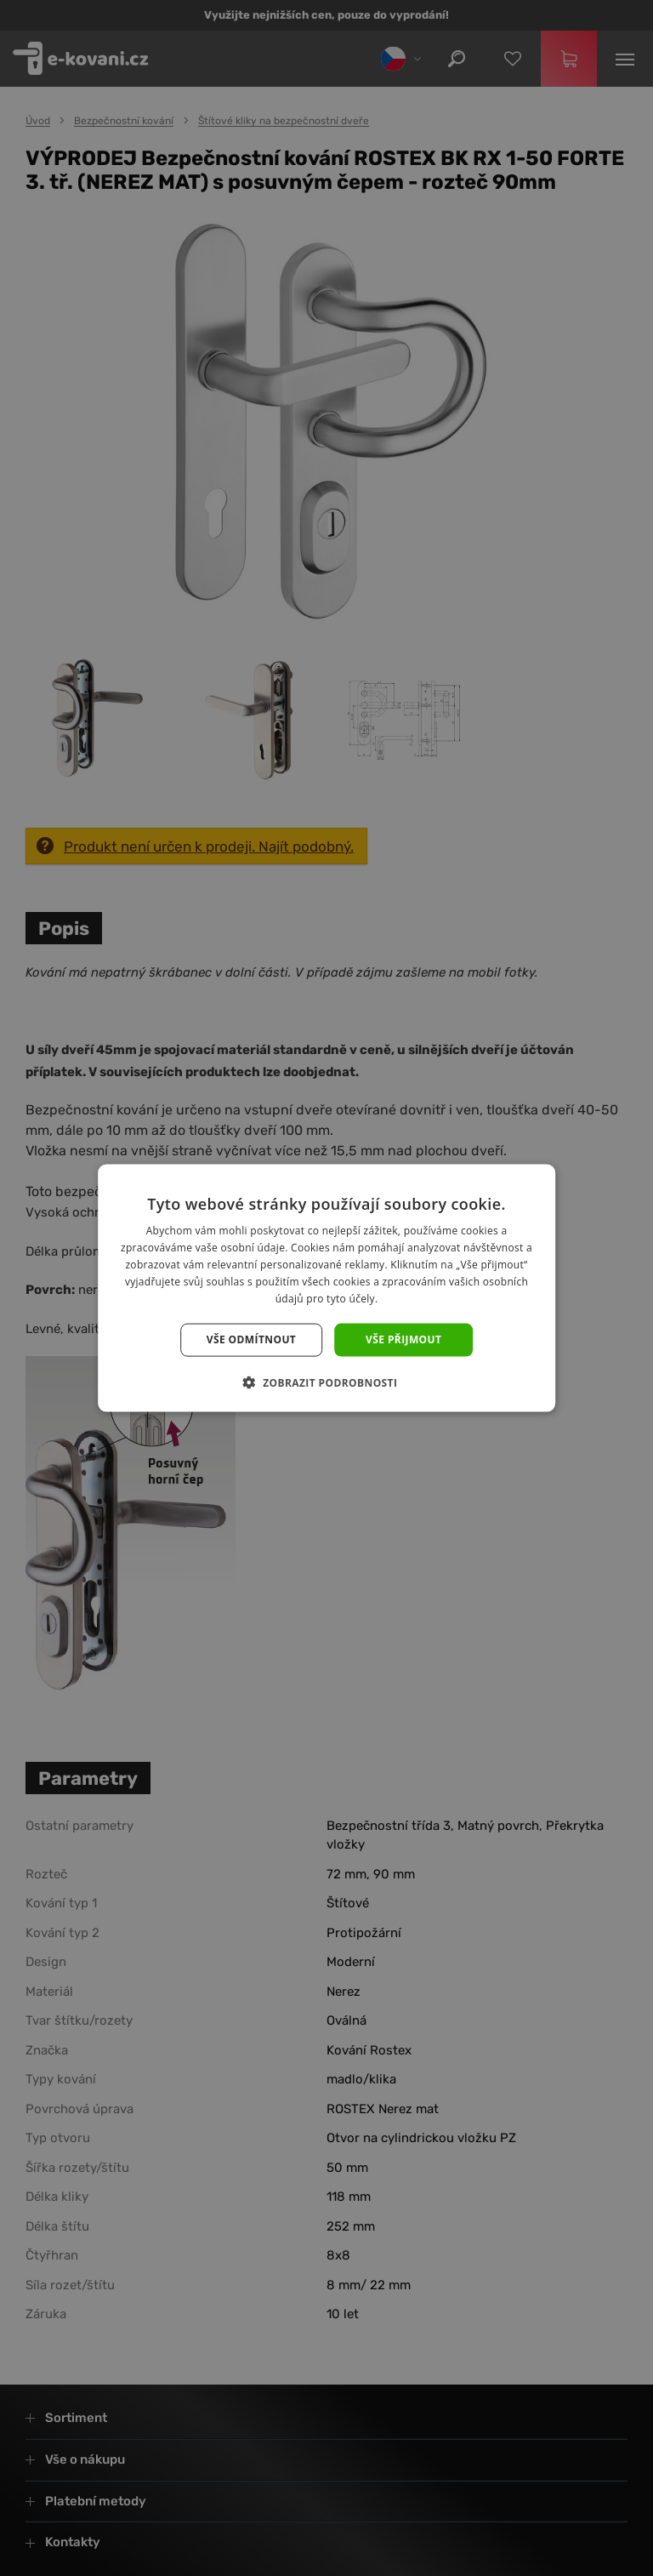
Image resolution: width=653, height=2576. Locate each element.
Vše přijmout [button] (403, 1339)
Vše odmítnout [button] (251, 1339)
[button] (327, 1381)
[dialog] (326, 1288)
